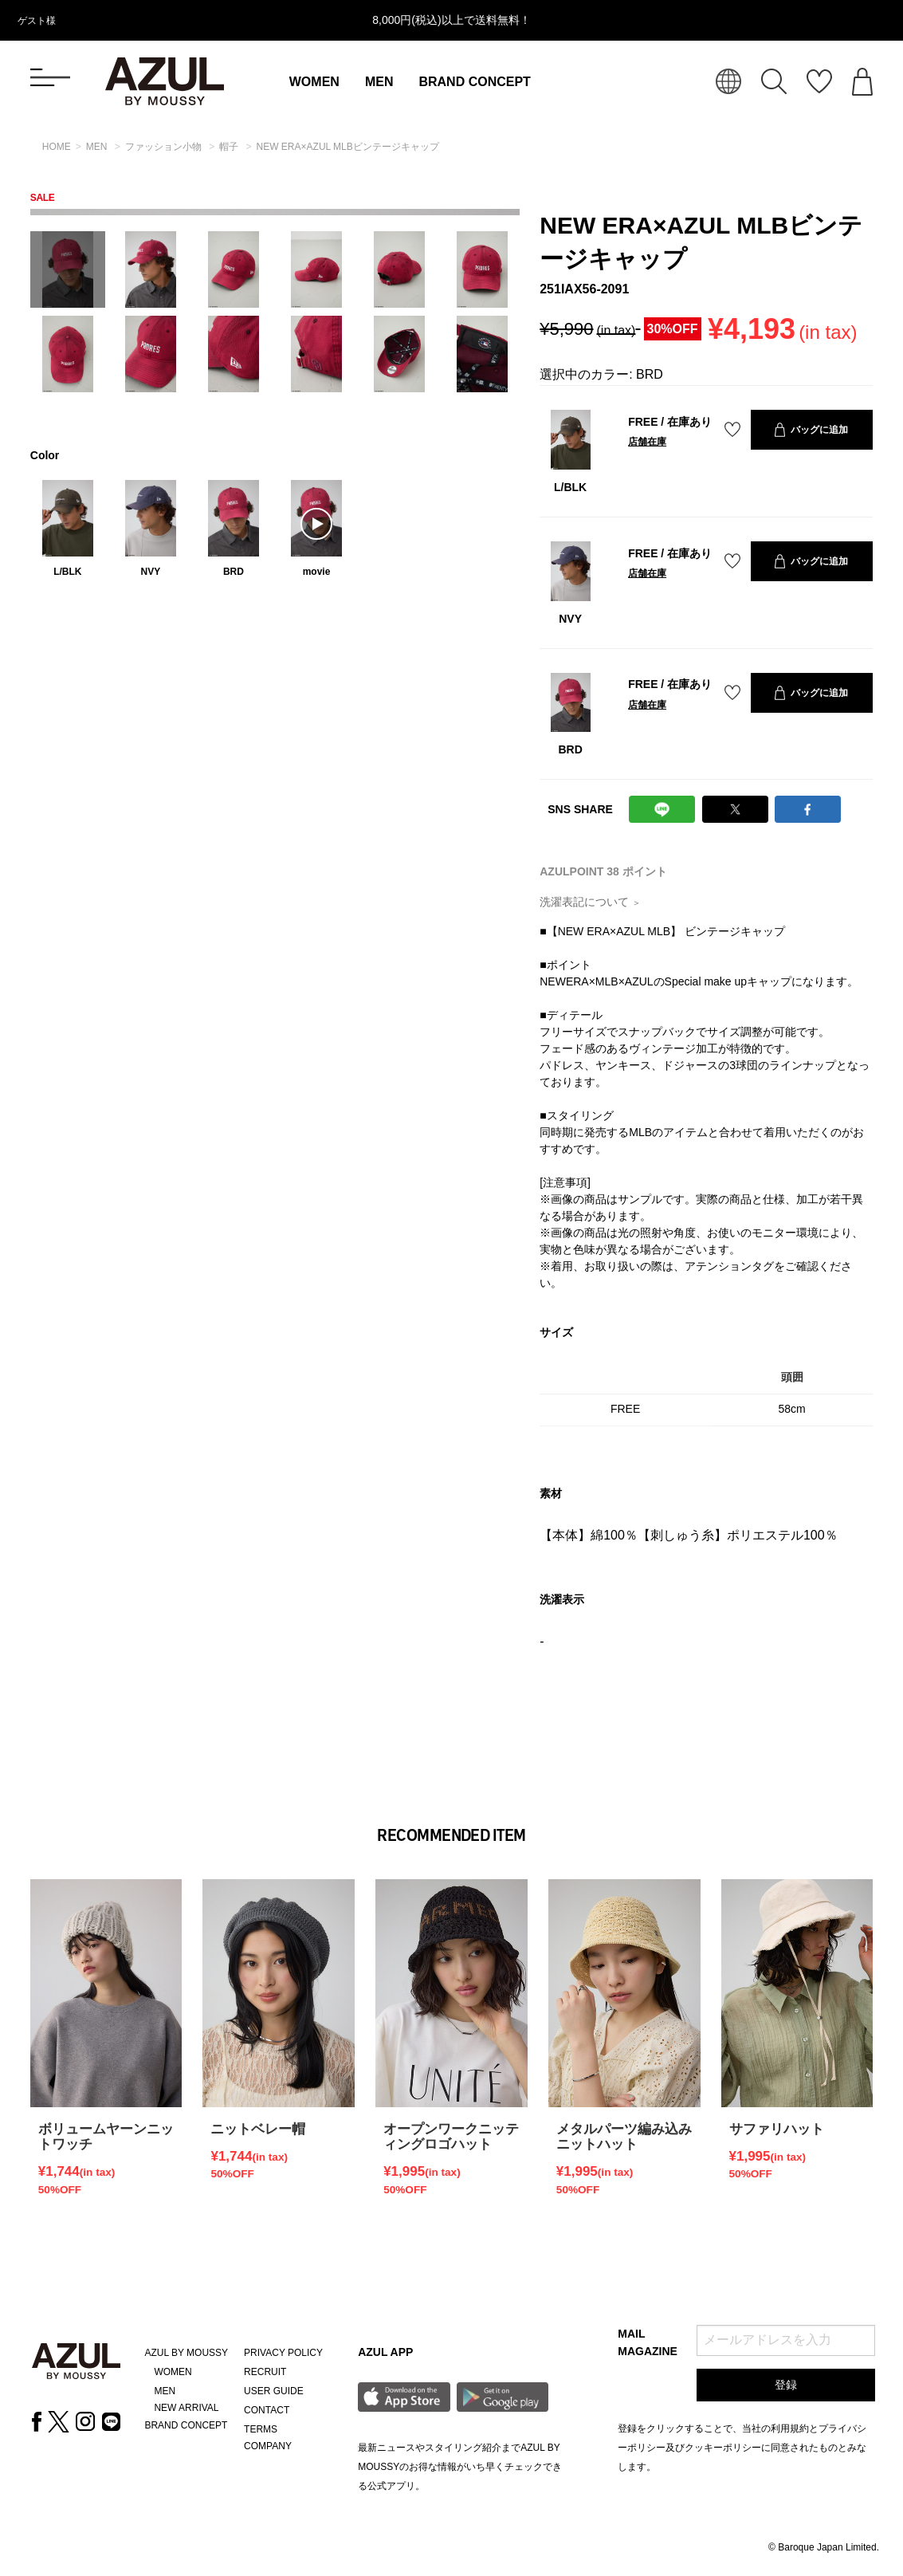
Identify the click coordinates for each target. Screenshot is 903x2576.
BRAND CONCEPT (474, 81)
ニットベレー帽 (257, 2129)
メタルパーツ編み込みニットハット (624, 2137)
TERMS (260, 2429)
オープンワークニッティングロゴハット (451, 2137)
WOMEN (314, 81)
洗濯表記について (590, 901)
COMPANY (268, 2446)
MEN (379, 81)
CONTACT (266, 2410)
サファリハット (776, 2129)
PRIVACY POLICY (283, 2352)
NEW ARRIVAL (186, 2407)
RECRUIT (265, 2371)
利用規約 (790, 2428)
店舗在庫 (647, 441)
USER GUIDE (274, 2391)
